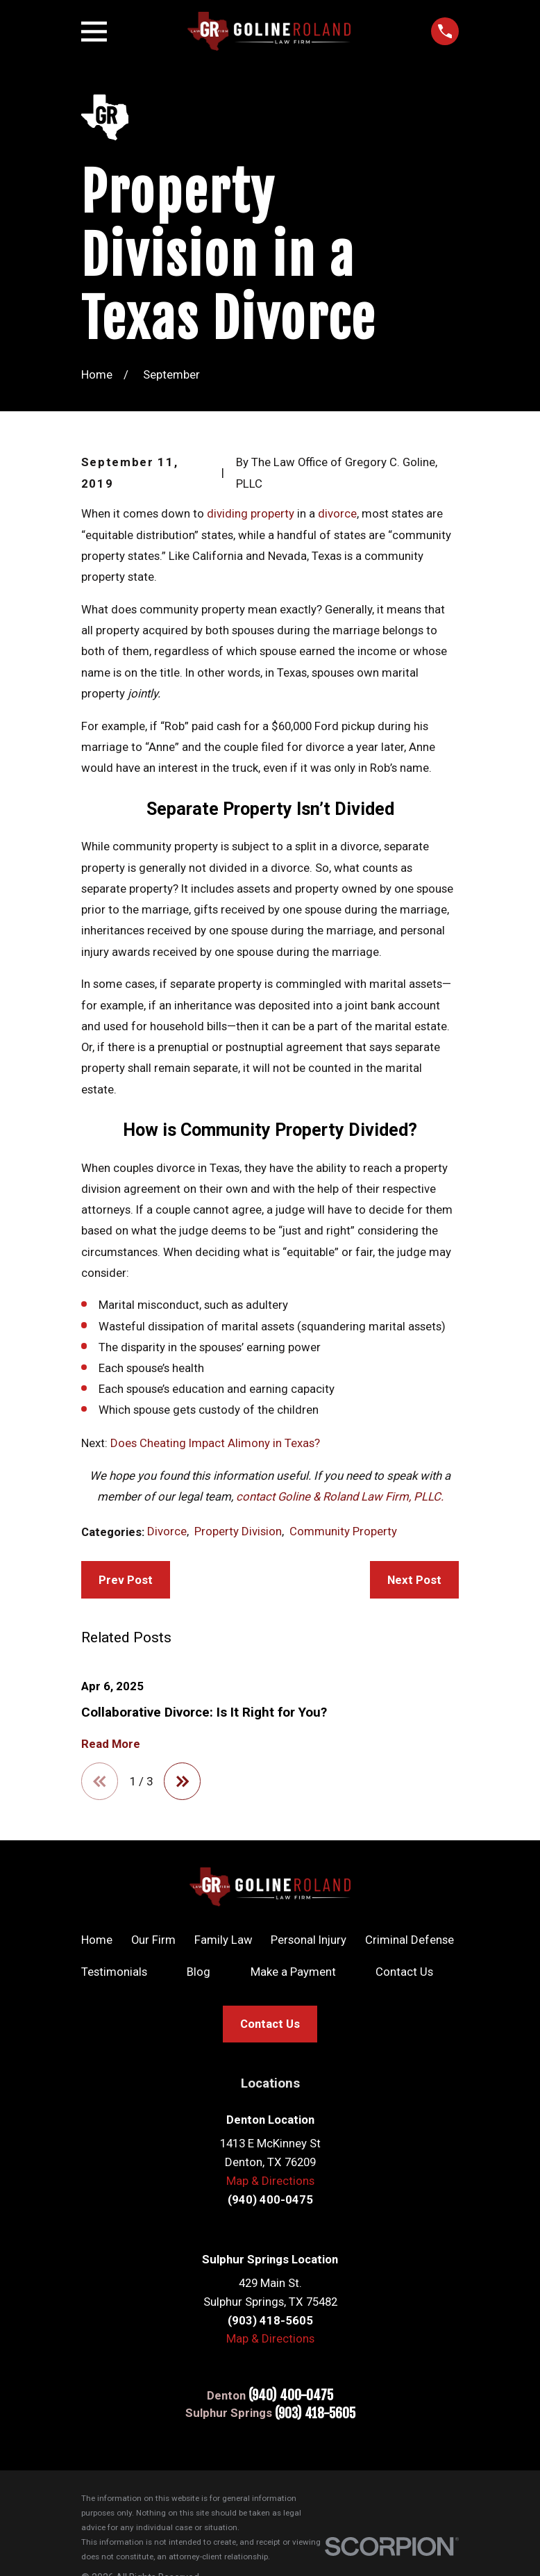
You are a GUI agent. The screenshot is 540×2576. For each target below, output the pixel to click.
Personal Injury (308, 1940)
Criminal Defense (409, 1940)
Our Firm (153, 1940)
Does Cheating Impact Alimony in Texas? (215, 1443)
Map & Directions (270, 2181)
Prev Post (126, 1580)
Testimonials (114, 1972)
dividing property (252, 513)
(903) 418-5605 (315, 2413)
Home (96, 1940)
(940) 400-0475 (290, 2396)
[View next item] (183, 1781)
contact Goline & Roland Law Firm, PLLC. (340, 1496)
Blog (198, 1972)
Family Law (223, 1940)
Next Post (414, 1580)
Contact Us (404, 1972)
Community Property (343, 1531)
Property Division (238, 1531)
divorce (337, 513)
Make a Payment (293, 1972)
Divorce (167, 1531)
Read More (110, 1743)
